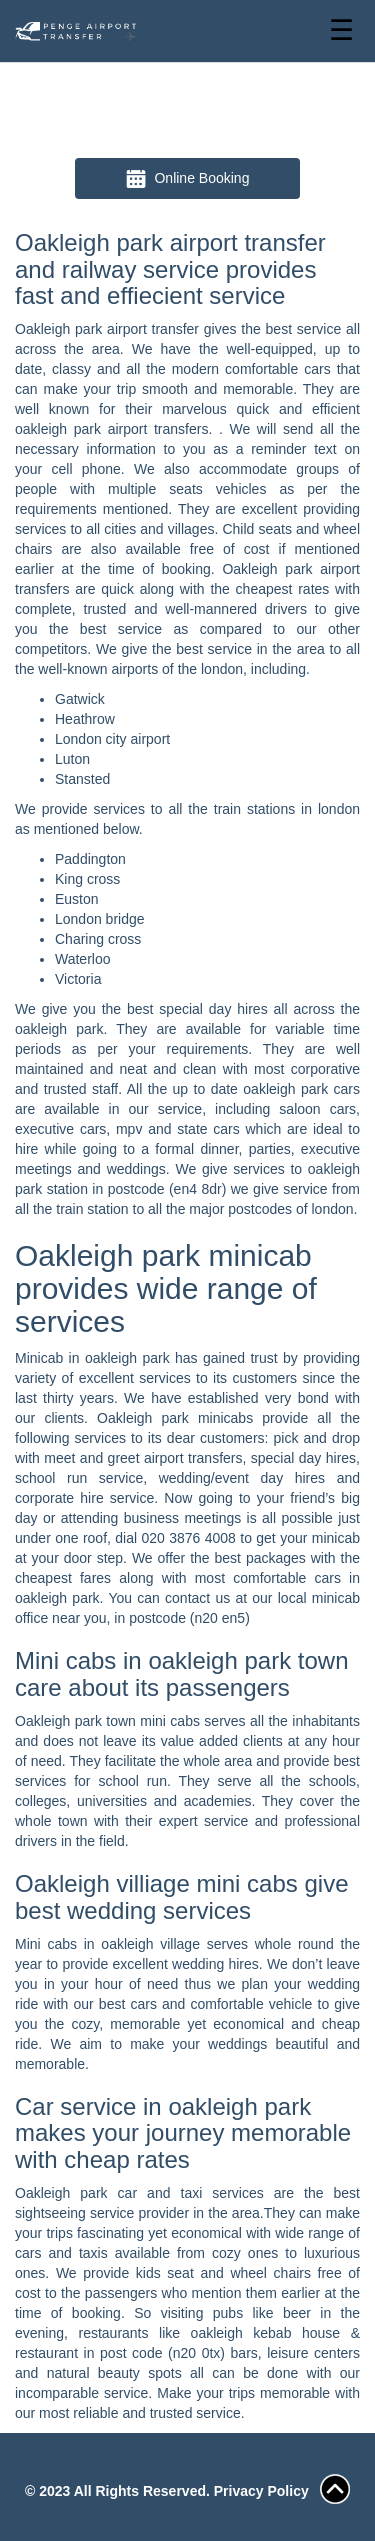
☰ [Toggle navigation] (341, 30)
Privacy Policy (261, 2491)
